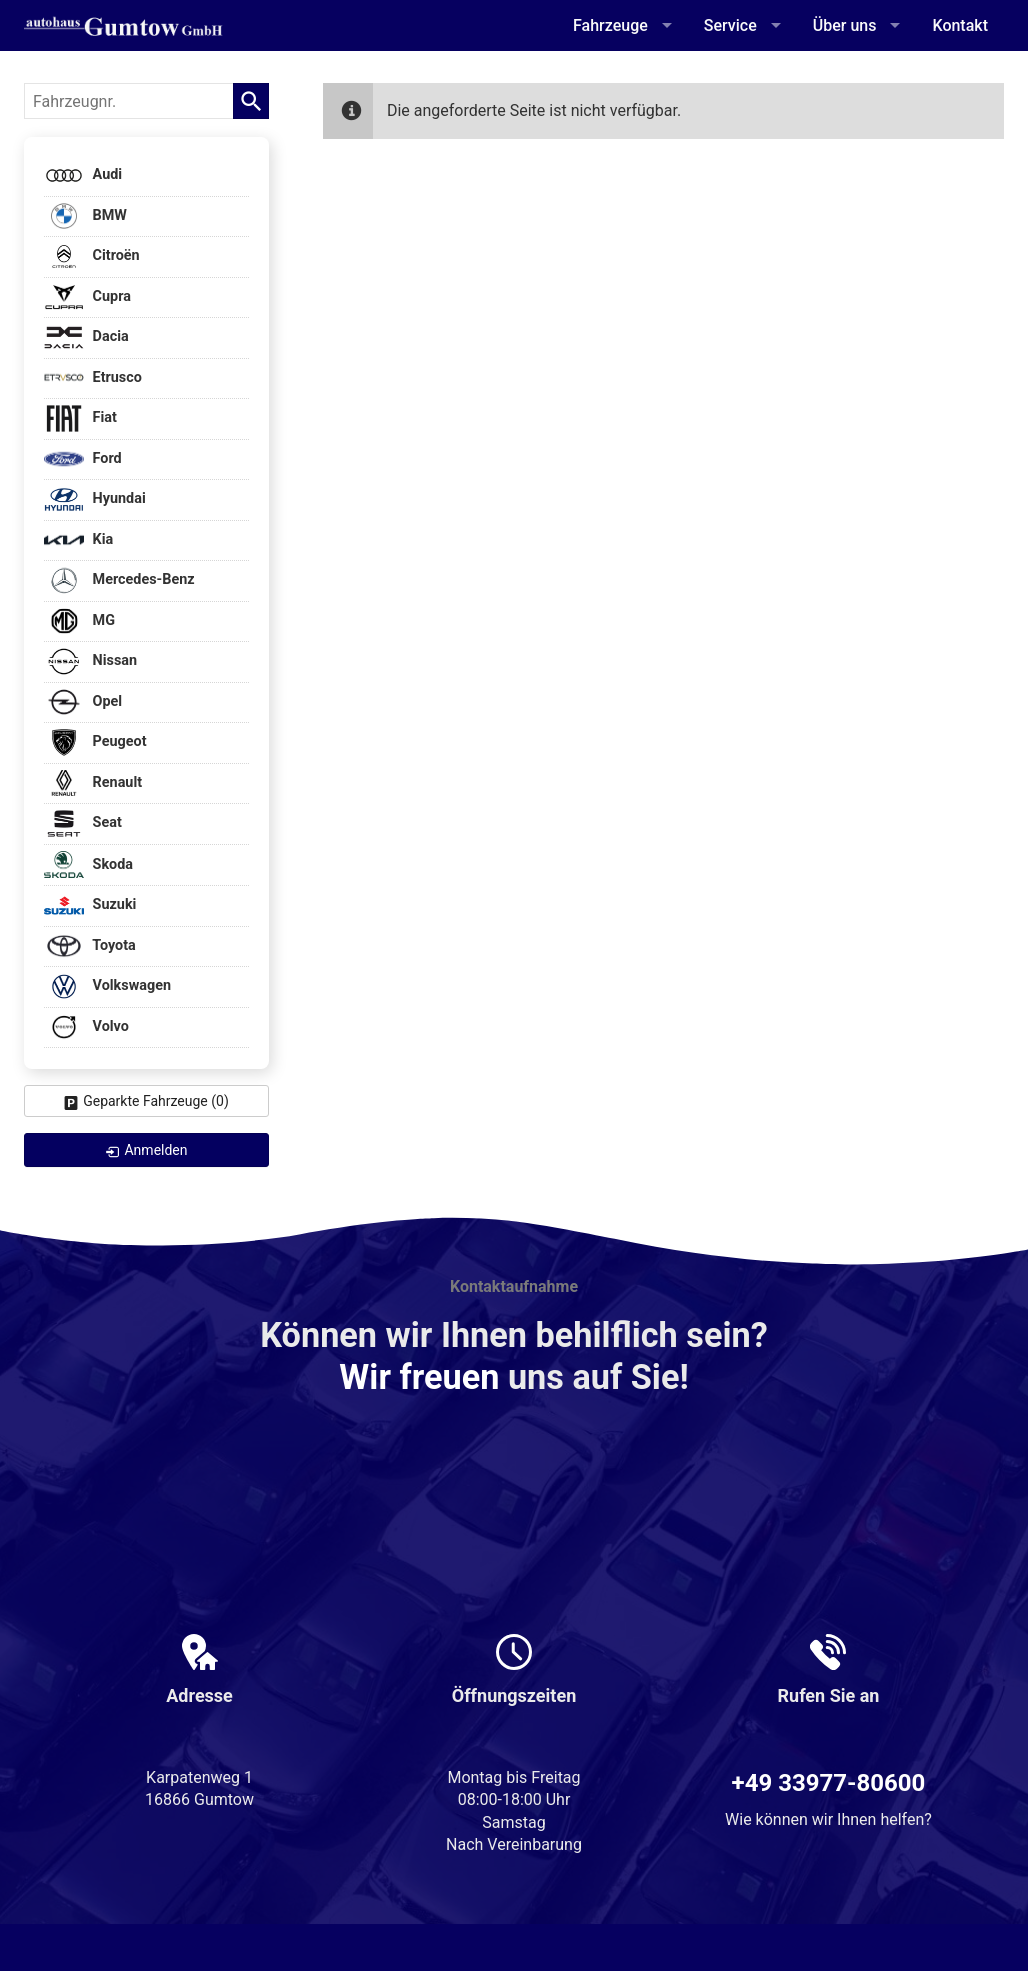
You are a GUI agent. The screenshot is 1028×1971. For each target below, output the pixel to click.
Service (730, 25)
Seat (83, 823)
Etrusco (93, 378)
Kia (78, 540)
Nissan (90, 661)
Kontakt (960, 25)
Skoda (88, 865)
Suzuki (90, 905)
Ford (83, 459)
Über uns (845, 25)
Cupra (87, 297)
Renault (93, 783)
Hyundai (95, 499)
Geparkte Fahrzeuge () (156, 1101)
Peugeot (95, 742)
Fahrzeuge (610, 25)
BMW (85, 216)
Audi (83, 175)
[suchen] (251, 101)
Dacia (86, 337)
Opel (83, 702)
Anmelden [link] (155, 1150)
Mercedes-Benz (119, 580)
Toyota (90, 946)
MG (79, 621)
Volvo (86, 1027)
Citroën (92, 256)
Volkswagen (107, 986)
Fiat (80, 418)
